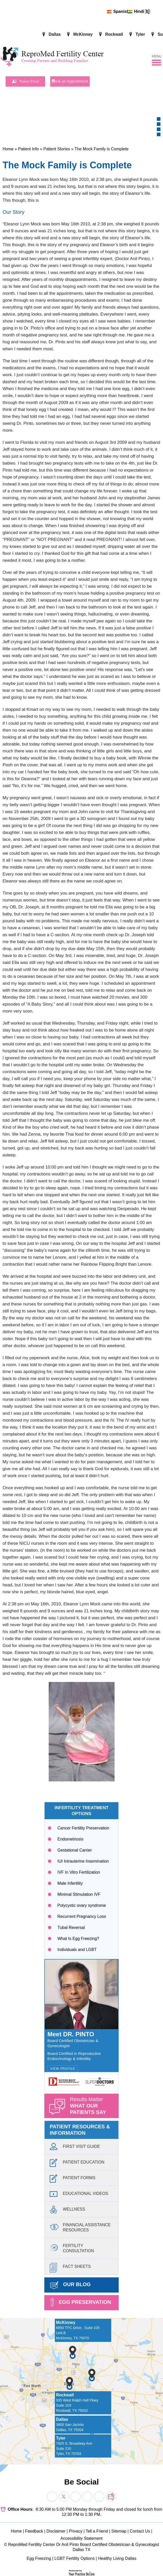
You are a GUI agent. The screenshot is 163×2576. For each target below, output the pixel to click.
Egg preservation (80, 2302)
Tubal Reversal (71, 1927)
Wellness (67, 2210)
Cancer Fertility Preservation (83, 1828)
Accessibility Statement (81, 2538)
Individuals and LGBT (77, 1949)
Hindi (139, 11)
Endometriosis (70, 1839)
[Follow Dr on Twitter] (64, 2496)
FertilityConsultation (72, 2247)
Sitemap (118, 2531)
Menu (157, 56)
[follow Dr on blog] (111, 2496)
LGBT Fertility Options (74, 2558)
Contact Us (140, 2531)
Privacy (75, 2531)
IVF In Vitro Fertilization (78, 1872)
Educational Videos (79, 2195)
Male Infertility (70, 1883)
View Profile (62, 2069)
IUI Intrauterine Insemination (83, 1861)
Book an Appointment (70, 81)
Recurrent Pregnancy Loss (81, 1916)
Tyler (140, 34)
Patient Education (77, 2163)
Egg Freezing (39, 2558)
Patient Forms (72, 2179)
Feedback (34, 2531)
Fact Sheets (70, 2268)
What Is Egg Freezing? (78, 1938)
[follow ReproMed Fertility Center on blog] (148, 11)
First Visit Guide (75, 2147)
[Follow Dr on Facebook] (52, 2496)
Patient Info (28, 149)
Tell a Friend (97, 2531)
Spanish (121, 11)
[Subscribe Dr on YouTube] (75, 2496)
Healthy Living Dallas (117, 2558)
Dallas (55, 34)
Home (8, 149)
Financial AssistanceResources (80, 2226)
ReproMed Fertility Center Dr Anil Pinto (43, 2544)
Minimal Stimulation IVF (78, 1894)
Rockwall (114, 34)
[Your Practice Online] (82, 2572)
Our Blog (70, 2285)
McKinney (83, 34)
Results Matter (94, 2107)
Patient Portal (29, 81)
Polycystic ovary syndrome (81, 1905)
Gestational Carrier (74, 1850)
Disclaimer (56, 2531)
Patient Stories (56, 149)
